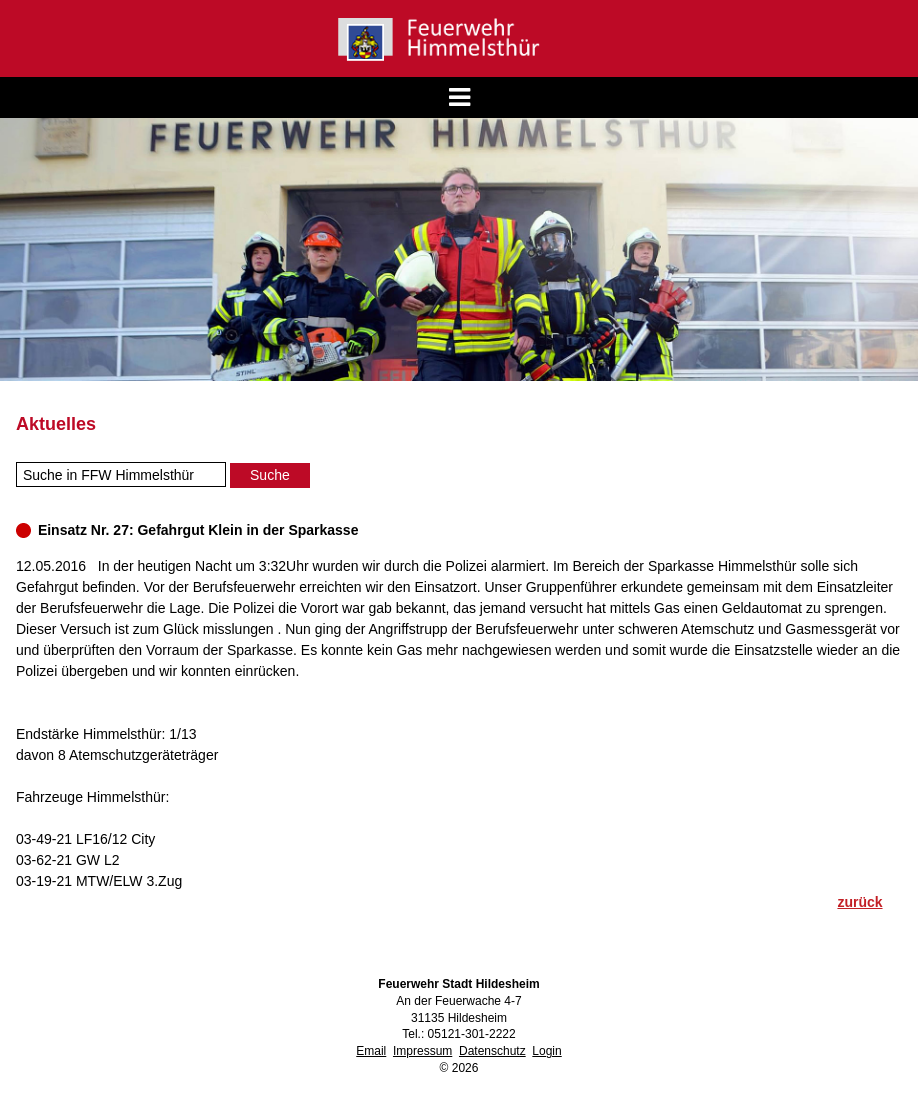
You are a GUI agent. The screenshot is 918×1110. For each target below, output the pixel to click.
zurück (859, 902)
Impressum (422, 1051)
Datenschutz (492, 1051)
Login (546, 1051)
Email (371, 1051)
